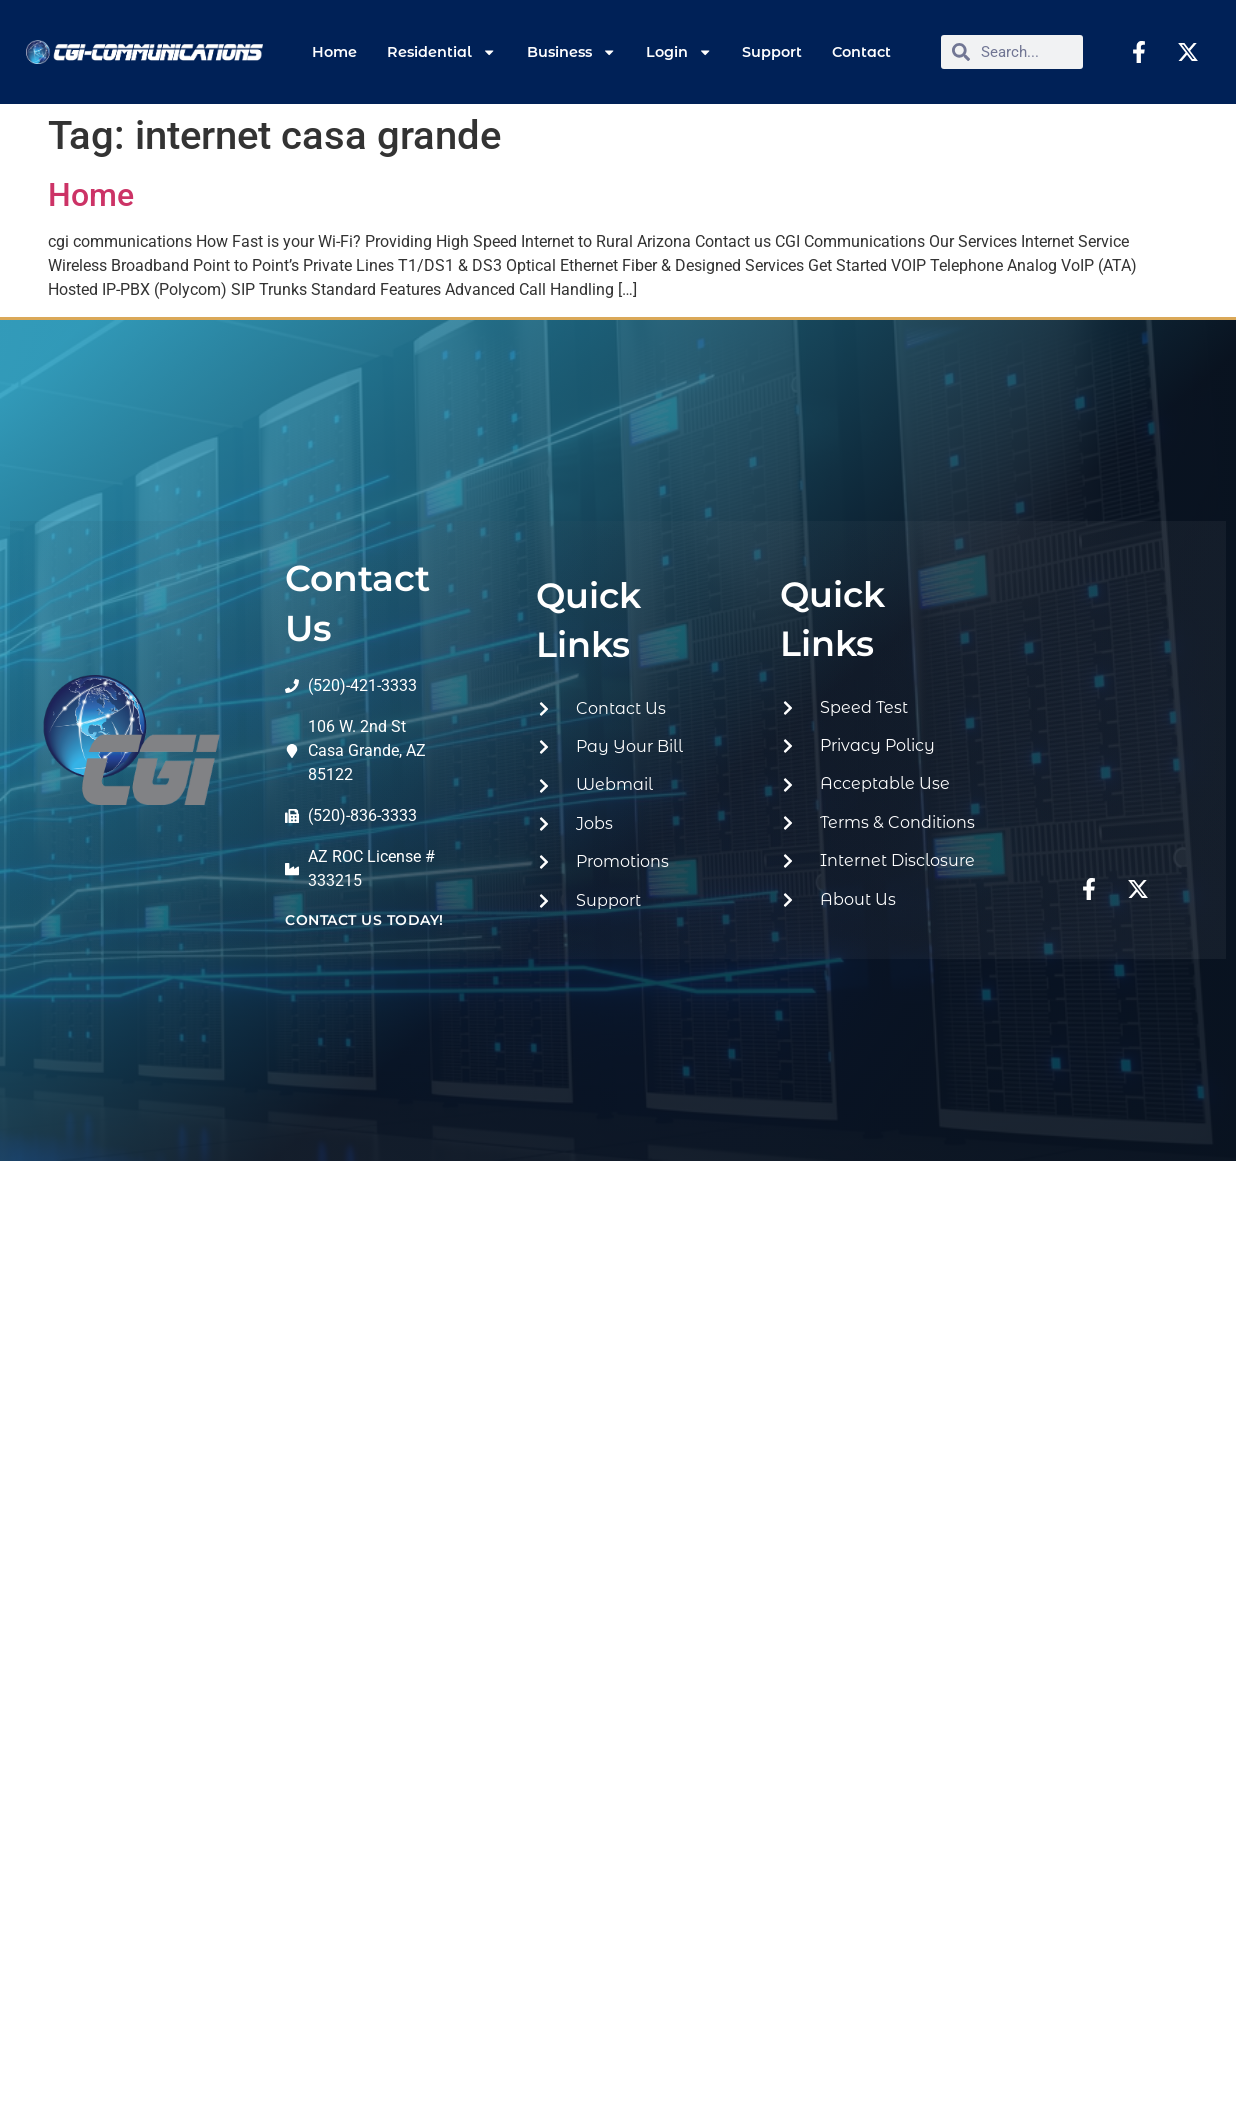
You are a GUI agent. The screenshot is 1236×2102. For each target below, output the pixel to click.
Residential (441, 52)
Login (679, 52)
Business (571, 52)
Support (772, 52)
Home (334, 52)
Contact (861, 52)
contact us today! (364, 920)
